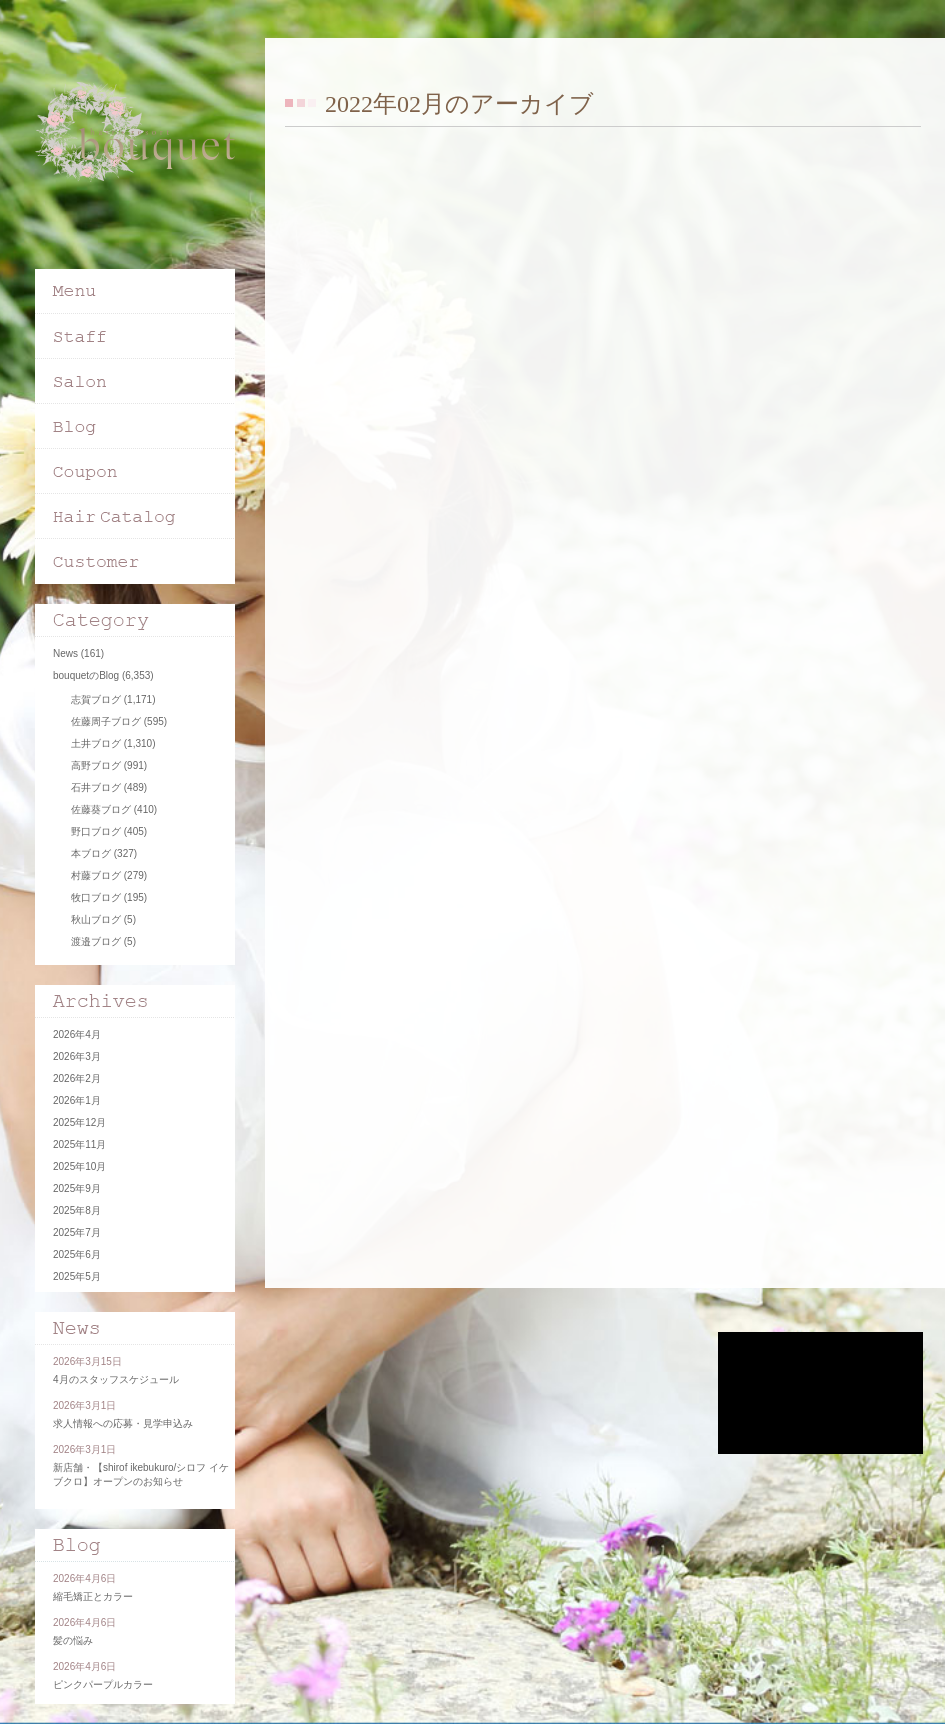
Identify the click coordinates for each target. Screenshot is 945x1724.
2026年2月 (77, 1078)
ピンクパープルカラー (103, 1684)
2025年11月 (79, 1144)
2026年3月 (77, 1056)
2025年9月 (77, 1188)
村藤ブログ (96, 875)
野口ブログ (96, 831)
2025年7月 (77, 1232)
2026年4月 (77, 1034)
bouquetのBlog (86, 675)
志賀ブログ (96, 699)
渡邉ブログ (96, 941)
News (65, 653)
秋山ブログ (96, 919)
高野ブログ (96, 765)
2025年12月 (79, 1122)
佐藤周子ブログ (106, 721)
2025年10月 (79, 1166)
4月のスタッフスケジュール (116, 1379)
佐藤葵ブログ (101, 809)
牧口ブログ (96, 897)
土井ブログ (96, 743)
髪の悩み (73, 1640)
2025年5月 (77, 1276)
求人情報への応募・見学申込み (123, 1423)
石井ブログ (96, 787)
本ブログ (91, 853)
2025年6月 (77, 1254)
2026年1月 (77, 1100)
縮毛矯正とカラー (93, 1596)
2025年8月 (77, 1210)
